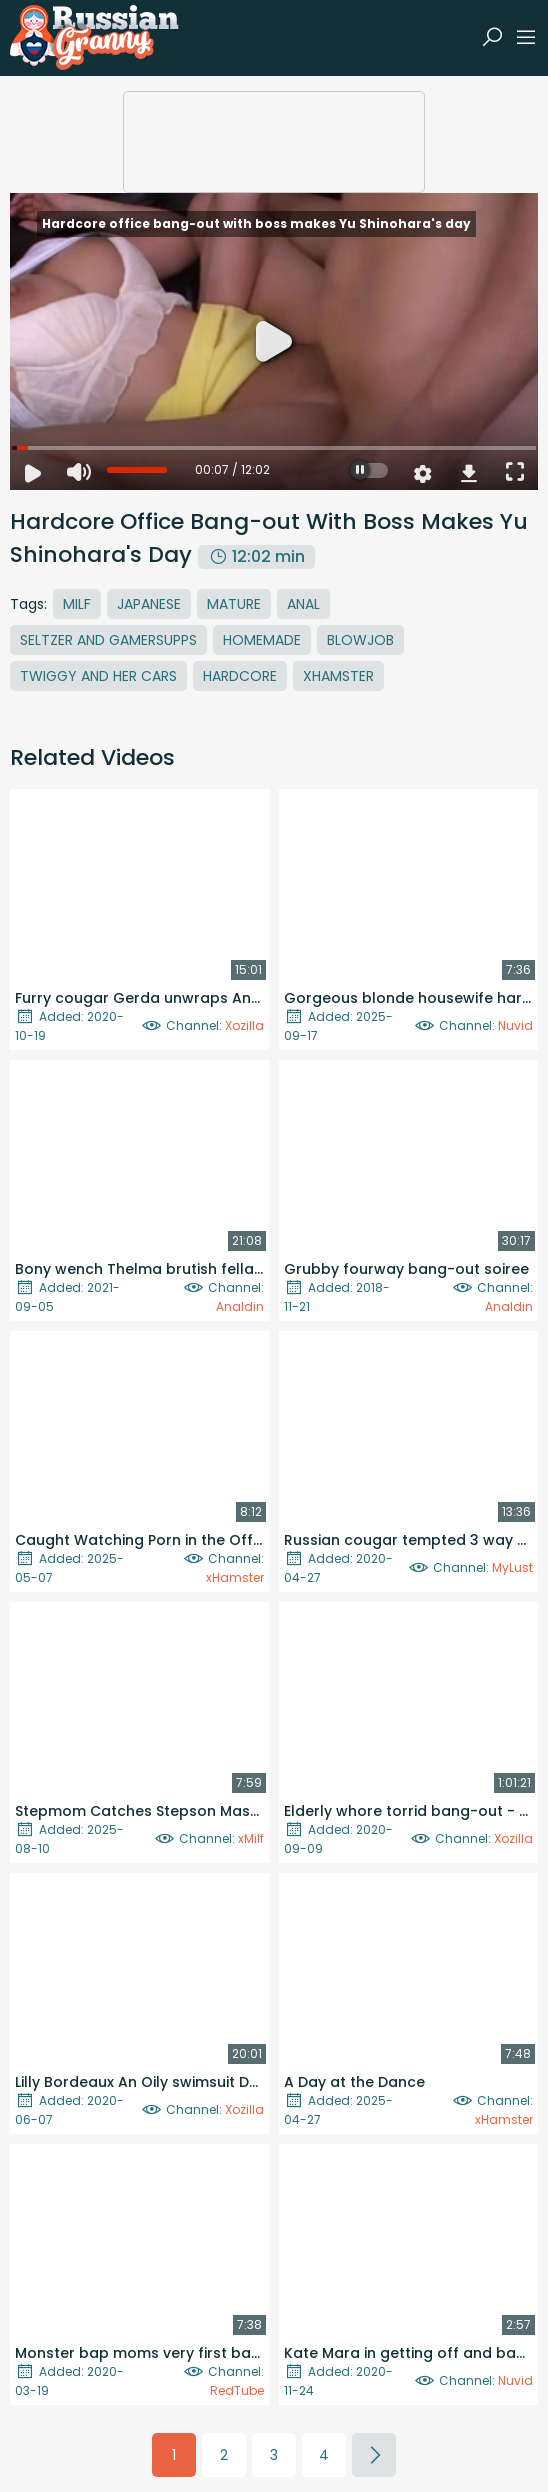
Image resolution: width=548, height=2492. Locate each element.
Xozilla (244, 1025)
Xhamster (338, 676)
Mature (234, 604)
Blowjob (360, 640)
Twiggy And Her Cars (98, 676)
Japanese (149, 604)
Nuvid (515, 1025)
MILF (77, 604)
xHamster (235, 1577)
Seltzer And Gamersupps (108, 640)
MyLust (512, 1567)
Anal (303, 604)
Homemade (262, 640)
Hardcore (240, 676)
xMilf (251, 1838)
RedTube (237, 2390)
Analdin (240, 1306)
